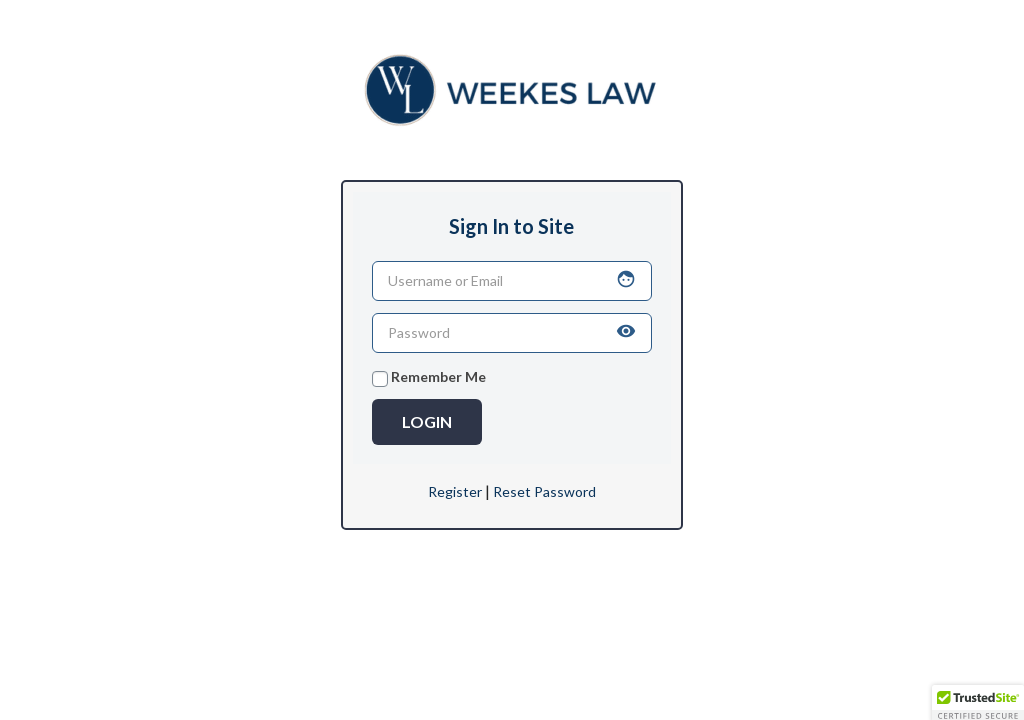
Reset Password (544, 491)
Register (455, 491)
